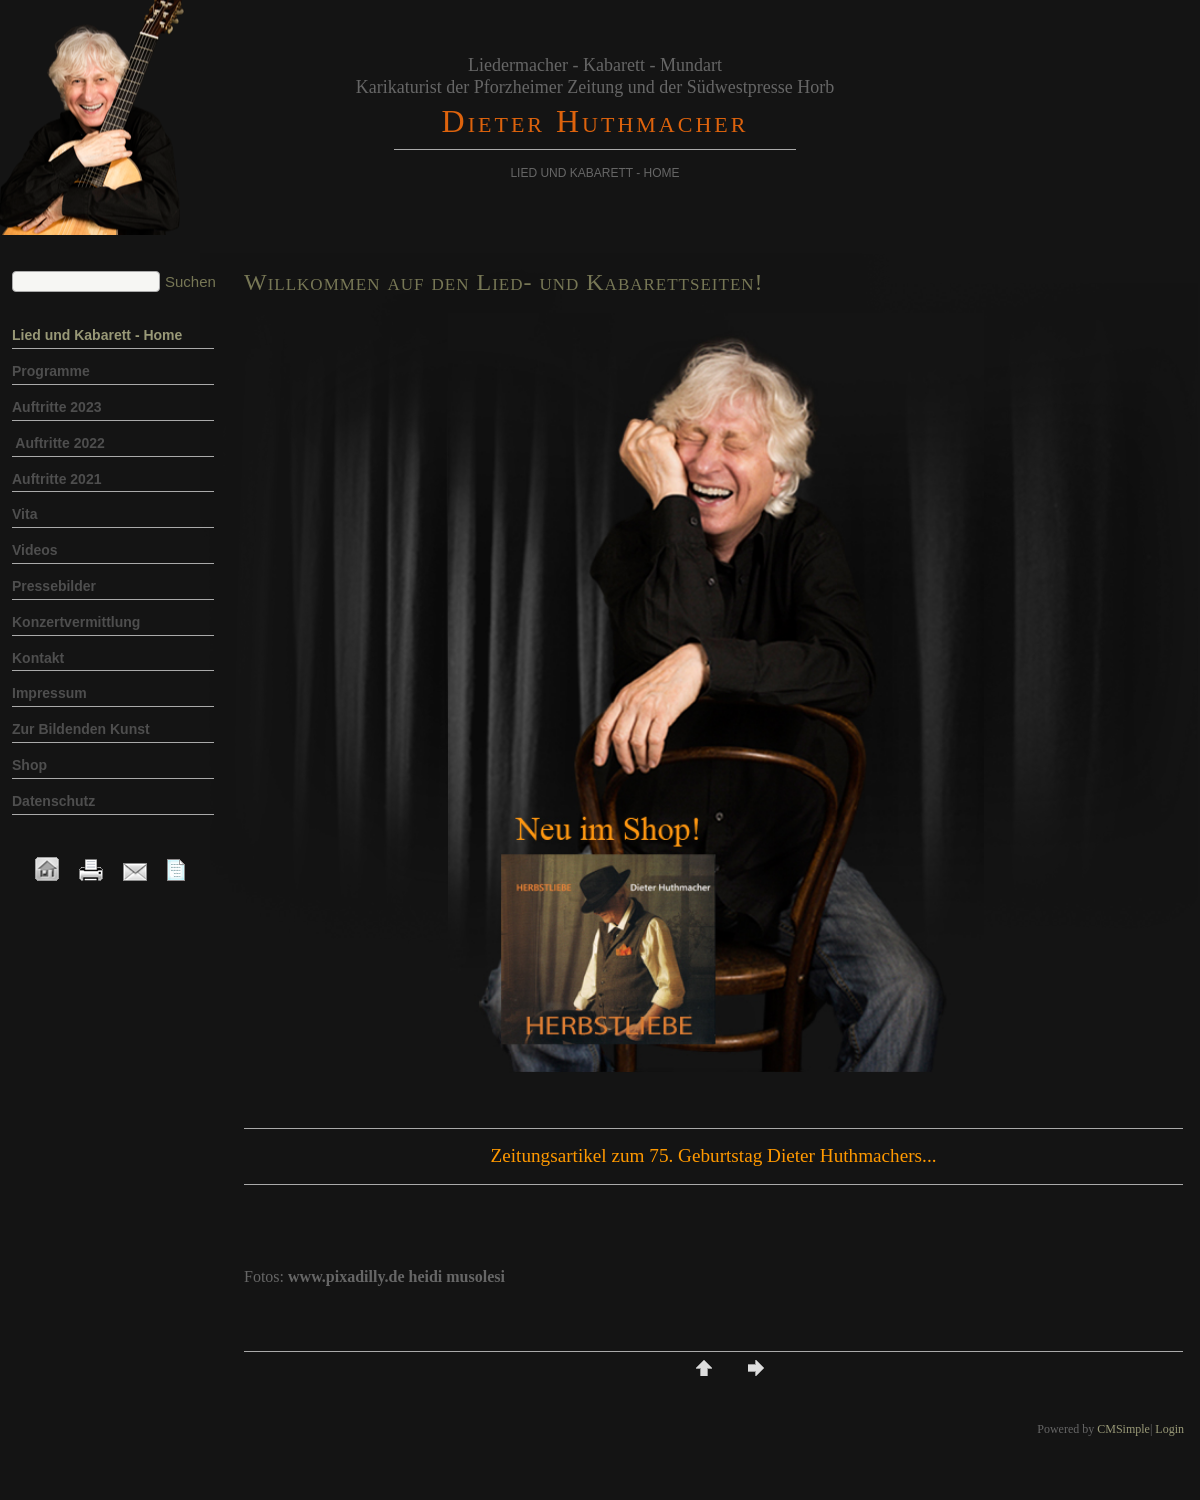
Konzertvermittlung (76, 622)
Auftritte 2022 (58, 443)
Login (1169, 1429)
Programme (53, 371)
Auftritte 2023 (56, 407)
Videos (35, 550)
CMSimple (1123, 1429)
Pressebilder (54, 586)
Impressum (49, 693)
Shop (31, 765)
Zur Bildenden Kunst (81, 729)
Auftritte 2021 (56, 479)
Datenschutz (53, 801)
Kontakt (38, 658)
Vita (24, 514)
